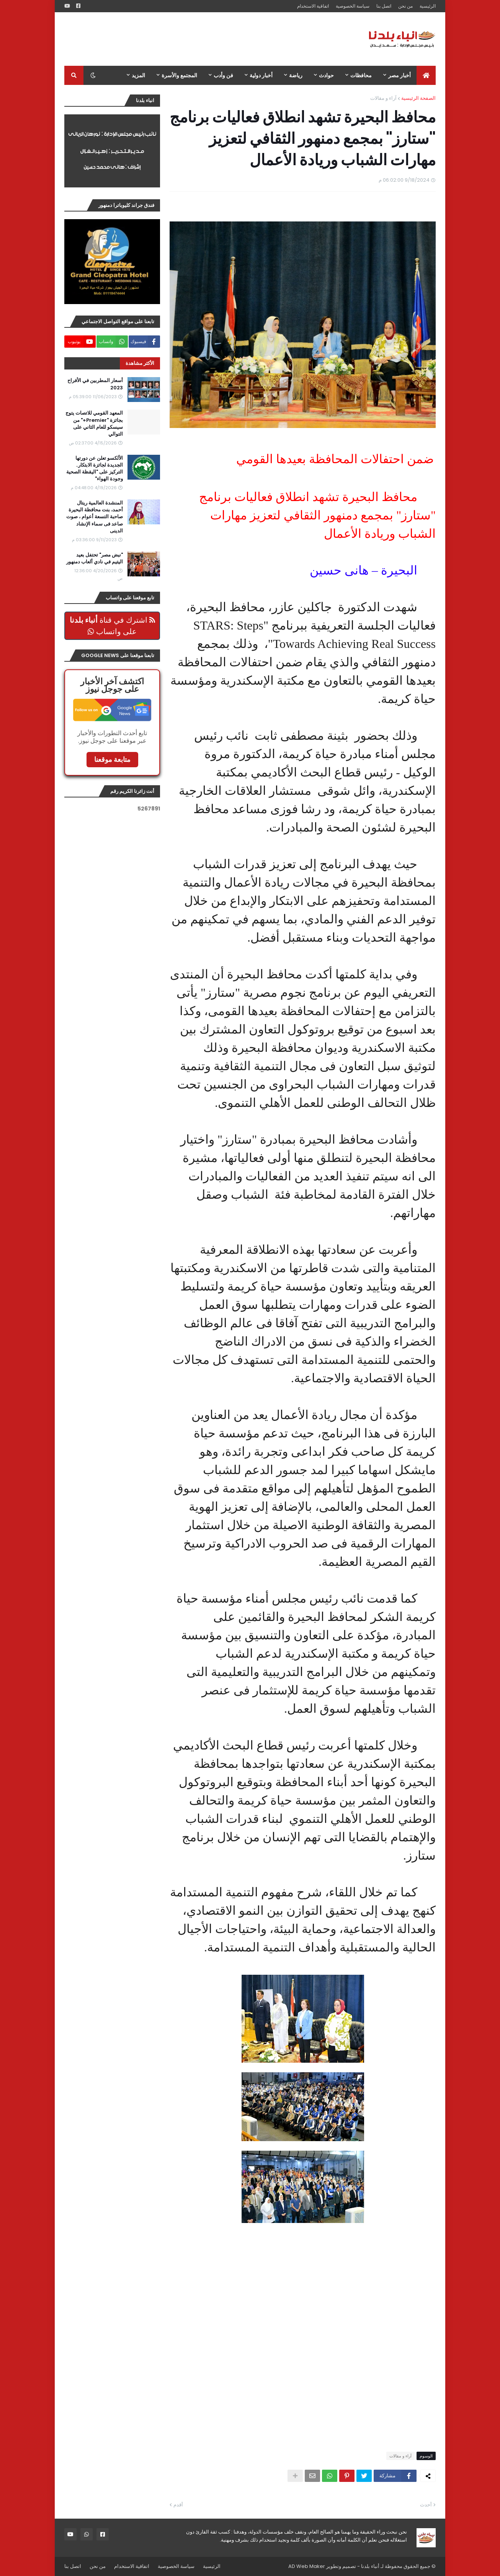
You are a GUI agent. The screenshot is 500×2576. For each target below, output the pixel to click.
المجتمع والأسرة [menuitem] (179, 75)
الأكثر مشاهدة (140, 363)
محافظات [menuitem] (361, 75)
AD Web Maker (306, 2566)
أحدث (426, 2504)
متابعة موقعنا (112, 759)
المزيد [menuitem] (138, 75)
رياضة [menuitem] (295, 75)
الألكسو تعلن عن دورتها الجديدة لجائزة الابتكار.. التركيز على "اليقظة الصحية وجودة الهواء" (94, 469)
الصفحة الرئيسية (418, 98)
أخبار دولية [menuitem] (261, 75)
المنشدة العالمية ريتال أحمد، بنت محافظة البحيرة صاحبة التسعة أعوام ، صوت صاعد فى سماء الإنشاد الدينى (94, 517)
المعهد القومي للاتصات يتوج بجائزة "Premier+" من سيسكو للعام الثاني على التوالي (94, 424)
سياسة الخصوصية (352, 6)
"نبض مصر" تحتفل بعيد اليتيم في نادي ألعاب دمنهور (94, 558)
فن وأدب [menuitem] (223, 75)
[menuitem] (426, 75)
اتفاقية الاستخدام (313, 6)
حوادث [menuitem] (326, 75)
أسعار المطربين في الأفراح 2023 (95, 384)
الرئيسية (428, 6)
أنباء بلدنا (370, 2566)
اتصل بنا (383, 6)
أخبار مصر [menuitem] (399, 75)
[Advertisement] (203, 39)
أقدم (178, 2504)
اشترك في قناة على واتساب (112, 626)
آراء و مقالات (383, 98)
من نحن (405, 6)
